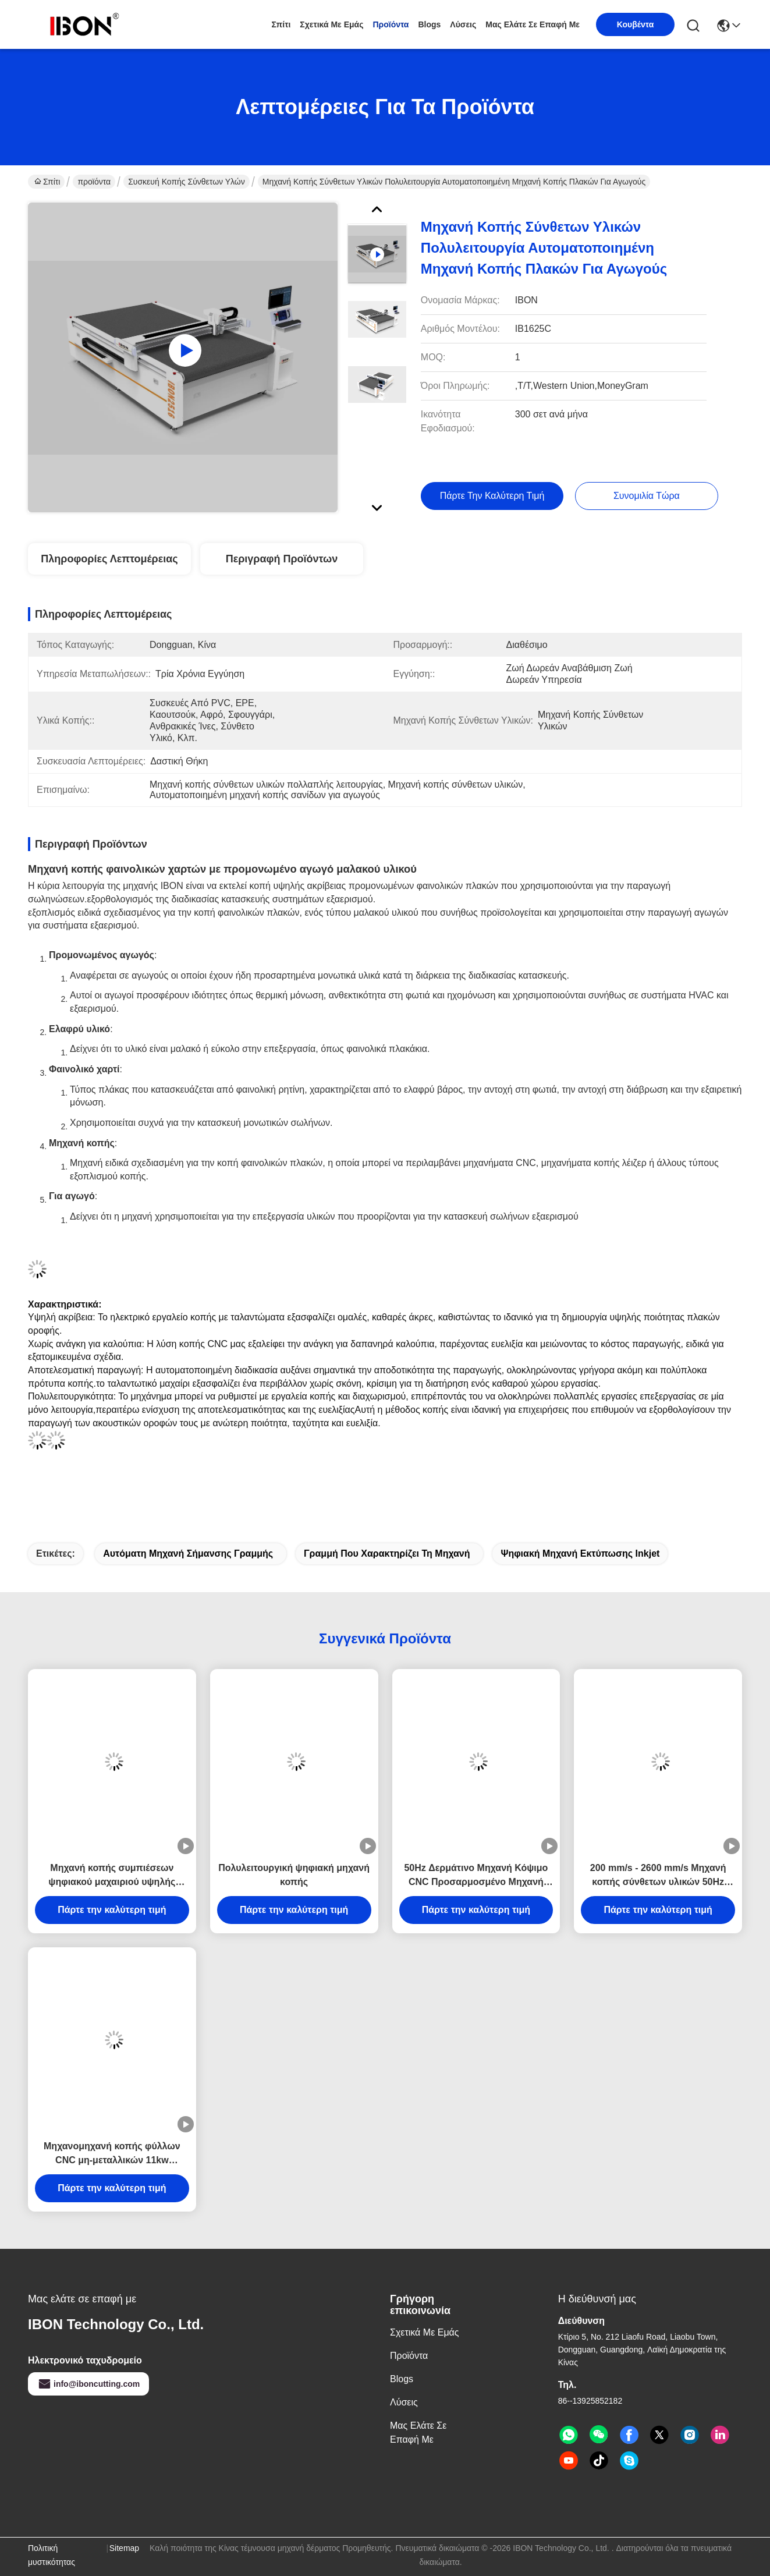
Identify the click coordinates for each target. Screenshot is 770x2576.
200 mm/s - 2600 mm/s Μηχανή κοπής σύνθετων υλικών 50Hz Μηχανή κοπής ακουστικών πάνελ (658, 1876)
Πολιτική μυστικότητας (51, 2555)
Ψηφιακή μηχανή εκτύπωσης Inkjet (580, 1553)
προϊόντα (390, 24)
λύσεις (463, 24)
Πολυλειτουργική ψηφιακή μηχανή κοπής (294, 1875)
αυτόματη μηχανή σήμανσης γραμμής (188, 1553)
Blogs (429, 24)
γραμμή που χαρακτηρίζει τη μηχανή (387, 1553)
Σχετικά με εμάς (331, 24)
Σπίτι (280, 24)
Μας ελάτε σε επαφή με (532, 24)
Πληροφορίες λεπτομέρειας (109, 559)
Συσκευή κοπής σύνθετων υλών (186, 181)
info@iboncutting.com (88, 2383)
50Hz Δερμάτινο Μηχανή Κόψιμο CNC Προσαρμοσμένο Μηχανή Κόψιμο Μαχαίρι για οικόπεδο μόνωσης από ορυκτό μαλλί (476, 1876)
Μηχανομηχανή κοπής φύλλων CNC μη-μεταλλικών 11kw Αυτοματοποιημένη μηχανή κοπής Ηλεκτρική (112, 2154)
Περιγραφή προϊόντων (282, 559)
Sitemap (124, 2548)
